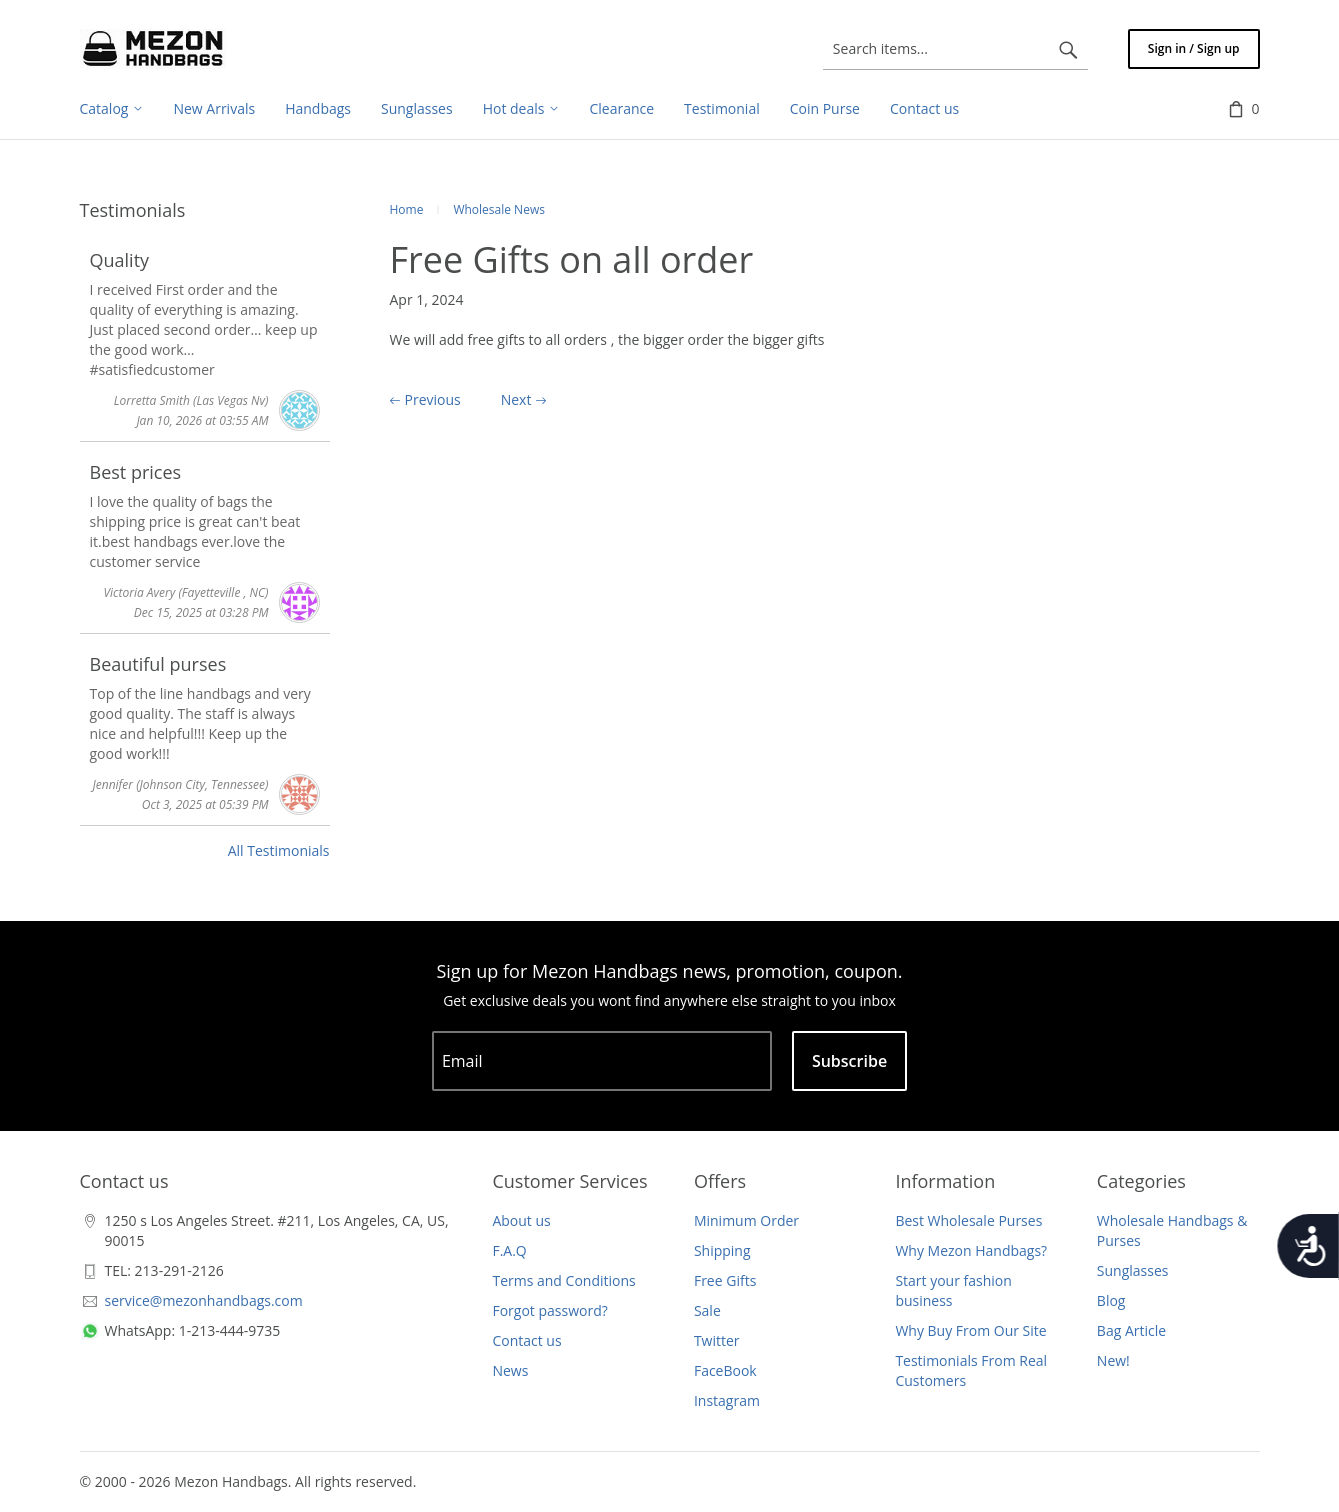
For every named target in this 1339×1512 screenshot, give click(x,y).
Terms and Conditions (563, 1280)
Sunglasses (1133, 1270)
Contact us (526, 1340)
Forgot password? (549, 1310)
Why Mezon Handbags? (971, 1250)
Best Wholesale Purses (968, 1220)
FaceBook (725, 1370)
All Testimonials (279, 850)
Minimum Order (746, 1220)
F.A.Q (509, 1250)
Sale (707, 1310)
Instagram (727, 1400)
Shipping (722, 1250)
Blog (1111, 1300)
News (510, 1370)
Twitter (717, 1340)
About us (521, 1220)
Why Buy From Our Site (970, 1330)
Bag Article (1131, 1330)
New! (1113, 1360)
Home (407, 209)
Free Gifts (725, 1280)
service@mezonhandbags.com (204, 1300)
